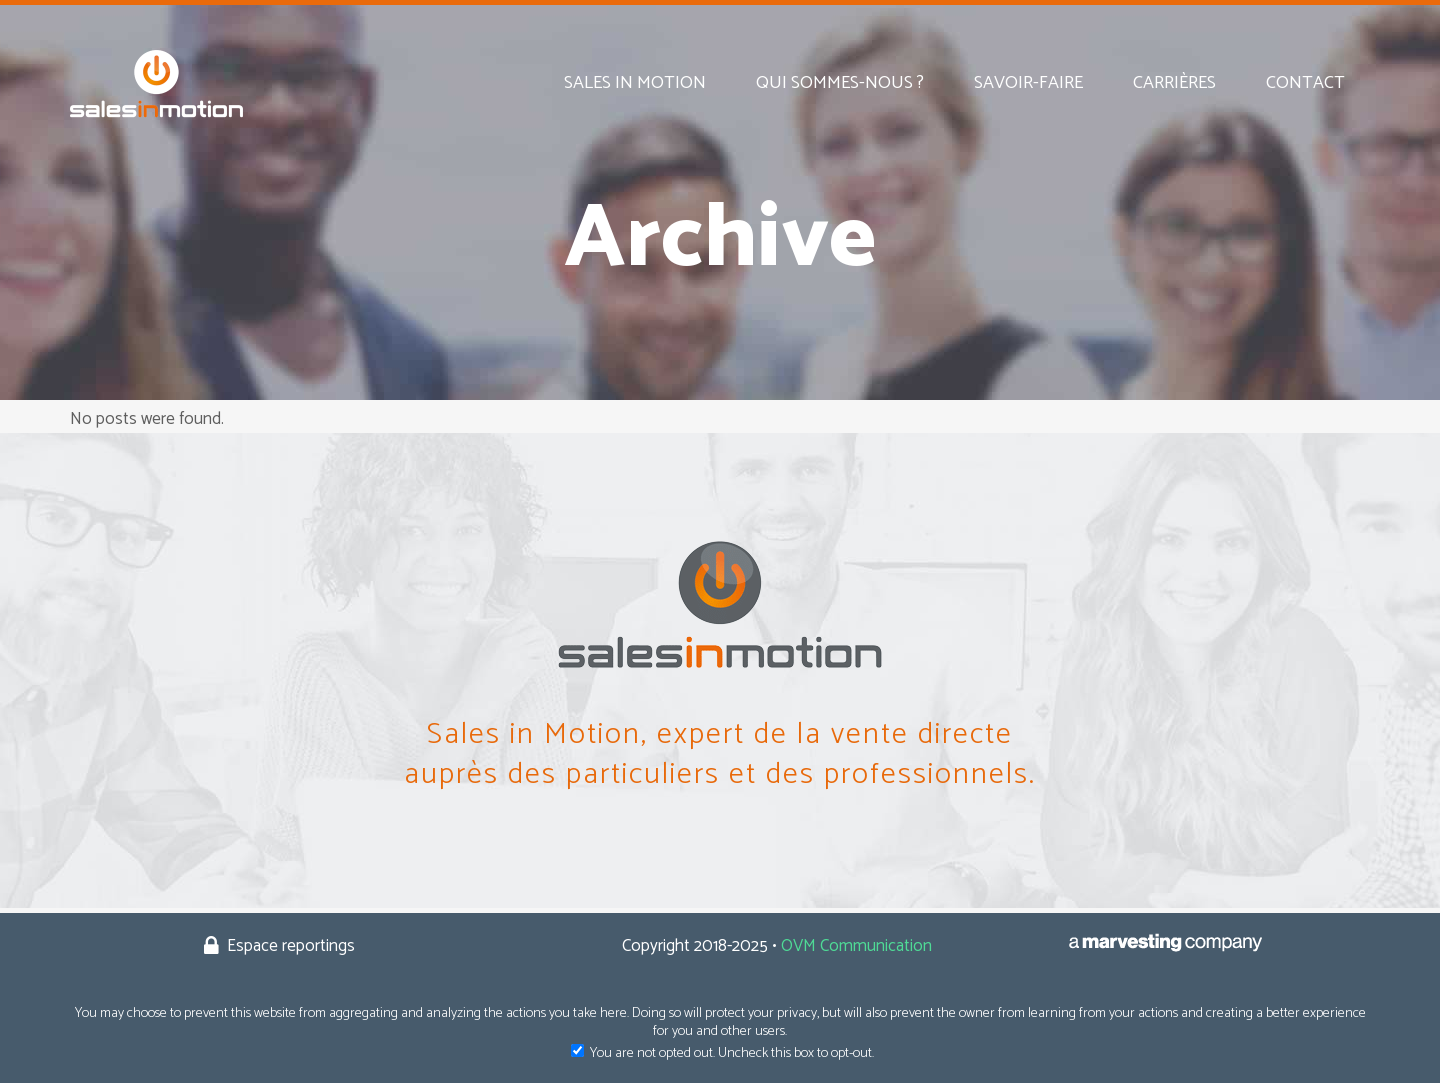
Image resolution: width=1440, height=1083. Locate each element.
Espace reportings (289, 946)
